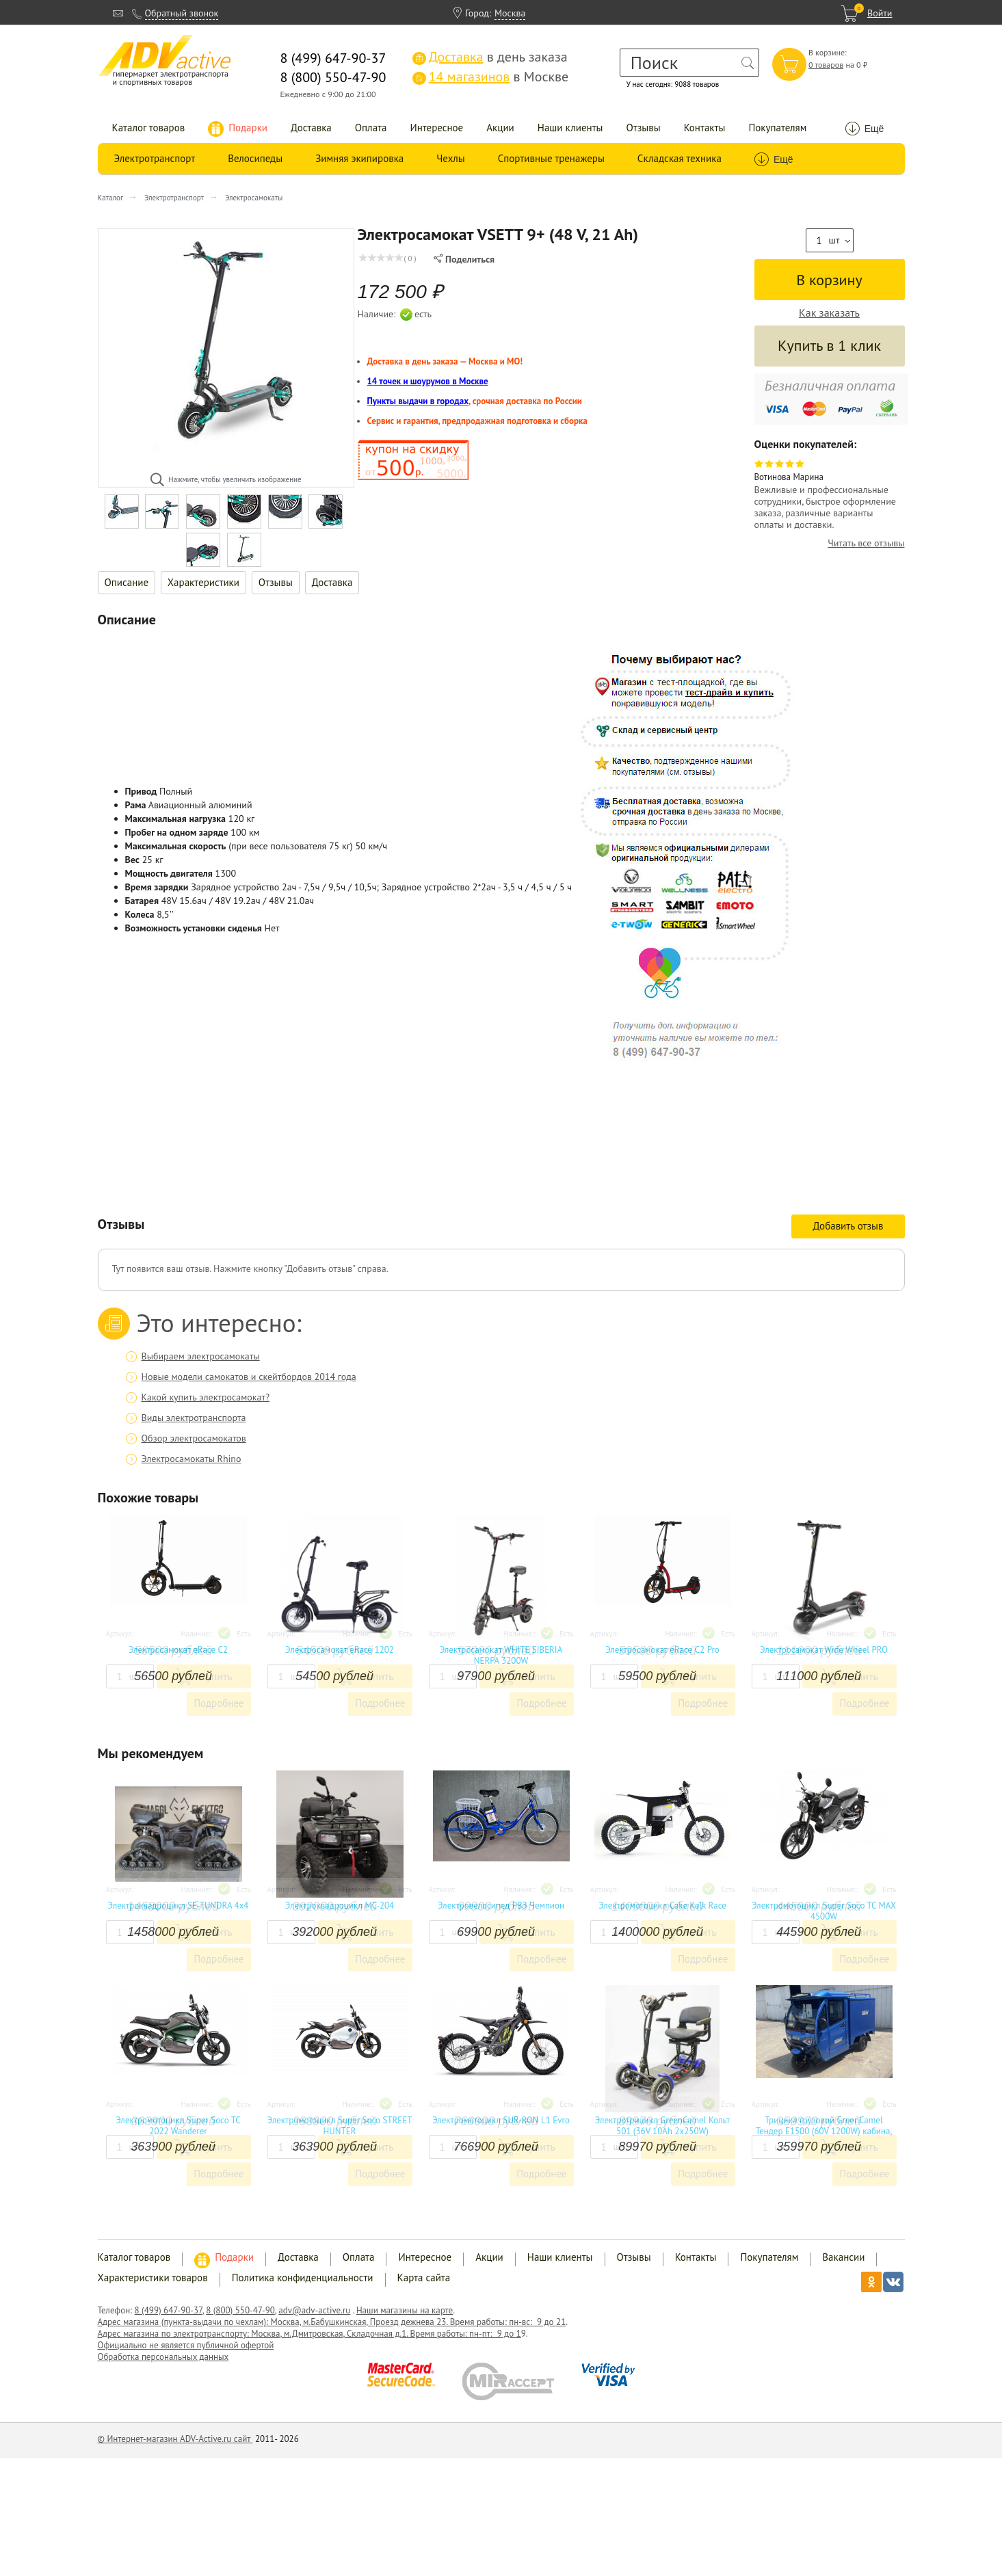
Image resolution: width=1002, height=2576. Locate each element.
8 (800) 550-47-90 (240, 2310)
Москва (510, 13)
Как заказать (829, 313)
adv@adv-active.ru (314, 2310)
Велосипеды (255, 158)
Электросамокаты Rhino (191, 1458)
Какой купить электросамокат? (206, 1397)
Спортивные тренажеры (551, 158)
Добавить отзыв (848, 1225)
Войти (880, 13)
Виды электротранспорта (194, 1417)
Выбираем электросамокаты (201, 1356)
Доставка (311, 127)
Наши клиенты (570, 127)
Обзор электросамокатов (194, 1438)
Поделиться (464, 259)
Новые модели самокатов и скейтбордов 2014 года (249, 1376)
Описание (127, 582)
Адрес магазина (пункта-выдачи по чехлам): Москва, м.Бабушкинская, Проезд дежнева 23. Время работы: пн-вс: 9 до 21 (332, 2322)
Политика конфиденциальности (302, 2277)
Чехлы (450, 158)
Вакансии (843, 2256)
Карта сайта (424, 2277)
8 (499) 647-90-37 (168, 2310)
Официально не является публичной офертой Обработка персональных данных (186, 2351)
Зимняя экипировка (359, 158)
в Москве (490, 76)
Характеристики (203, 582)
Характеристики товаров (153, 2277)
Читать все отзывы (866, 543)
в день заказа (490, 57)
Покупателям (777, 127)
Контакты (705, 127)
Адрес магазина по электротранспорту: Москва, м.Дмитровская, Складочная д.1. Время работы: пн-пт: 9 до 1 (309, 2333)
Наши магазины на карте (404, 2310)
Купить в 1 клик (829, 345)
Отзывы (644, 127)
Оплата (371, 127)
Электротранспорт (155, 158)
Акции (500, 127)
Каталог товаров (148, 127)
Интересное (436, 127)
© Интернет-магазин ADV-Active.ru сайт (175, 2439)
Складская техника (679, 158)
